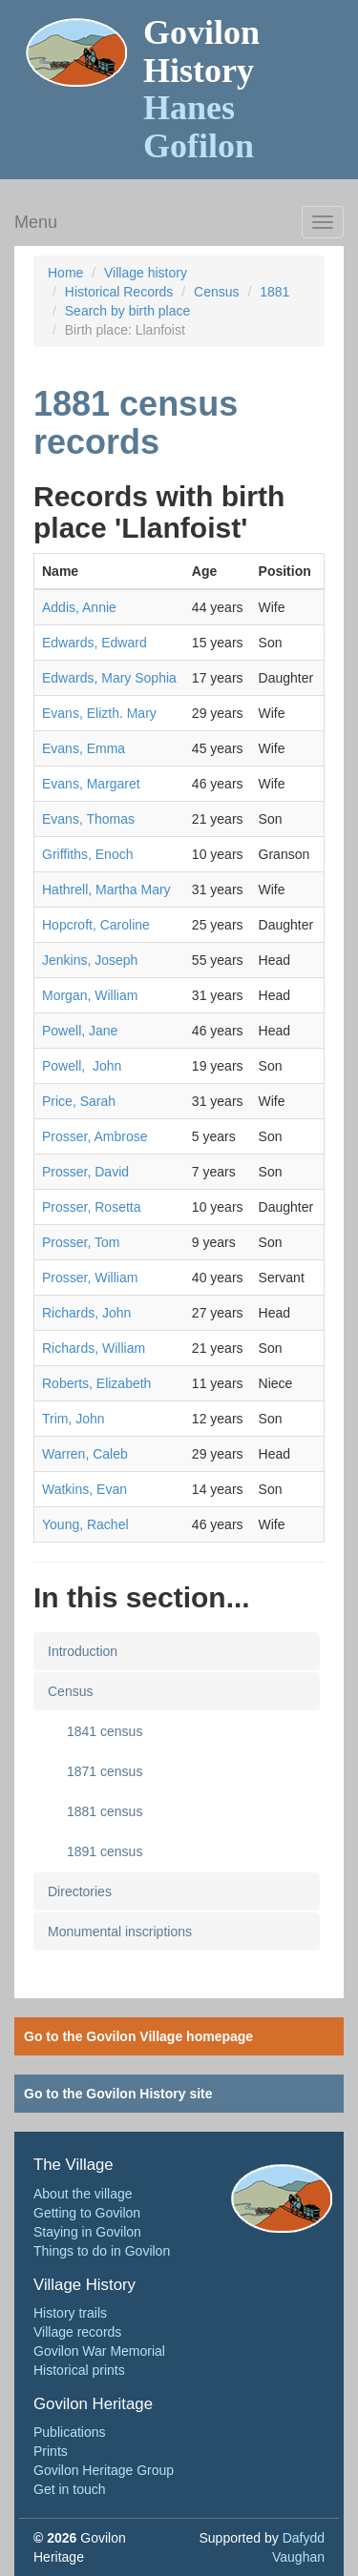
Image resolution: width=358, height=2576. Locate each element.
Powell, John (81, 1065)
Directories (80, 1891)
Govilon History (201, 89)
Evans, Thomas (88, 819)
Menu (35, 222)
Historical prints (79, 2370)
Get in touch (69, 2489)
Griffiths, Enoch (87, 854)
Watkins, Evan (84, 1489)
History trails (70, 2312)
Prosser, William (89, 1277)
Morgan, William (89, 995)
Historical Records (119, 291)
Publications (69, 2432)
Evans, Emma (83, 748)
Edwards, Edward (94, 642)
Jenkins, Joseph (89, 960)
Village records (77, 2332)
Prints (50, 2451)
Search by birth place (128, 310)
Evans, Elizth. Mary (99, 713)
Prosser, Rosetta (91, 1207)
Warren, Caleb (85, 1454)
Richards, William (93, 1348)
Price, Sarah (79, 1101)
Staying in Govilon (87, 2231)
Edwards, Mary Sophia (109, 677)
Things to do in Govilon (101, 2251)
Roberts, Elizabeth (96, 1383)
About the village (83, 2193)
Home (65, 272)
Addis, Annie (79, 607)
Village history (145, 272)
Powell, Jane (79, 1030)
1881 (274, 291)
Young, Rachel (85, 1524)
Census (216, 291)
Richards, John (86, 1312)
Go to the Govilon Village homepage (138, 2036)
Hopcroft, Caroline (96, 924)
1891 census (104, 1851)
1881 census (104, 1811)
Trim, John (73, 1418)
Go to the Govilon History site (118, 2093)
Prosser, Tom (80, 1242)
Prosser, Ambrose (95, 1136)
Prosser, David (85, 1171)
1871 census (104, 1771)
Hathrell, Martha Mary (106, 889)
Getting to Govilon (86, 2212)
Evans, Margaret (91, 783)
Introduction (82, 1651)
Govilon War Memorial (99, 2351)
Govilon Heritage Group (103, 2470)
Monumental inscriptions (120, 1931)
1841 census (104, 1731)
